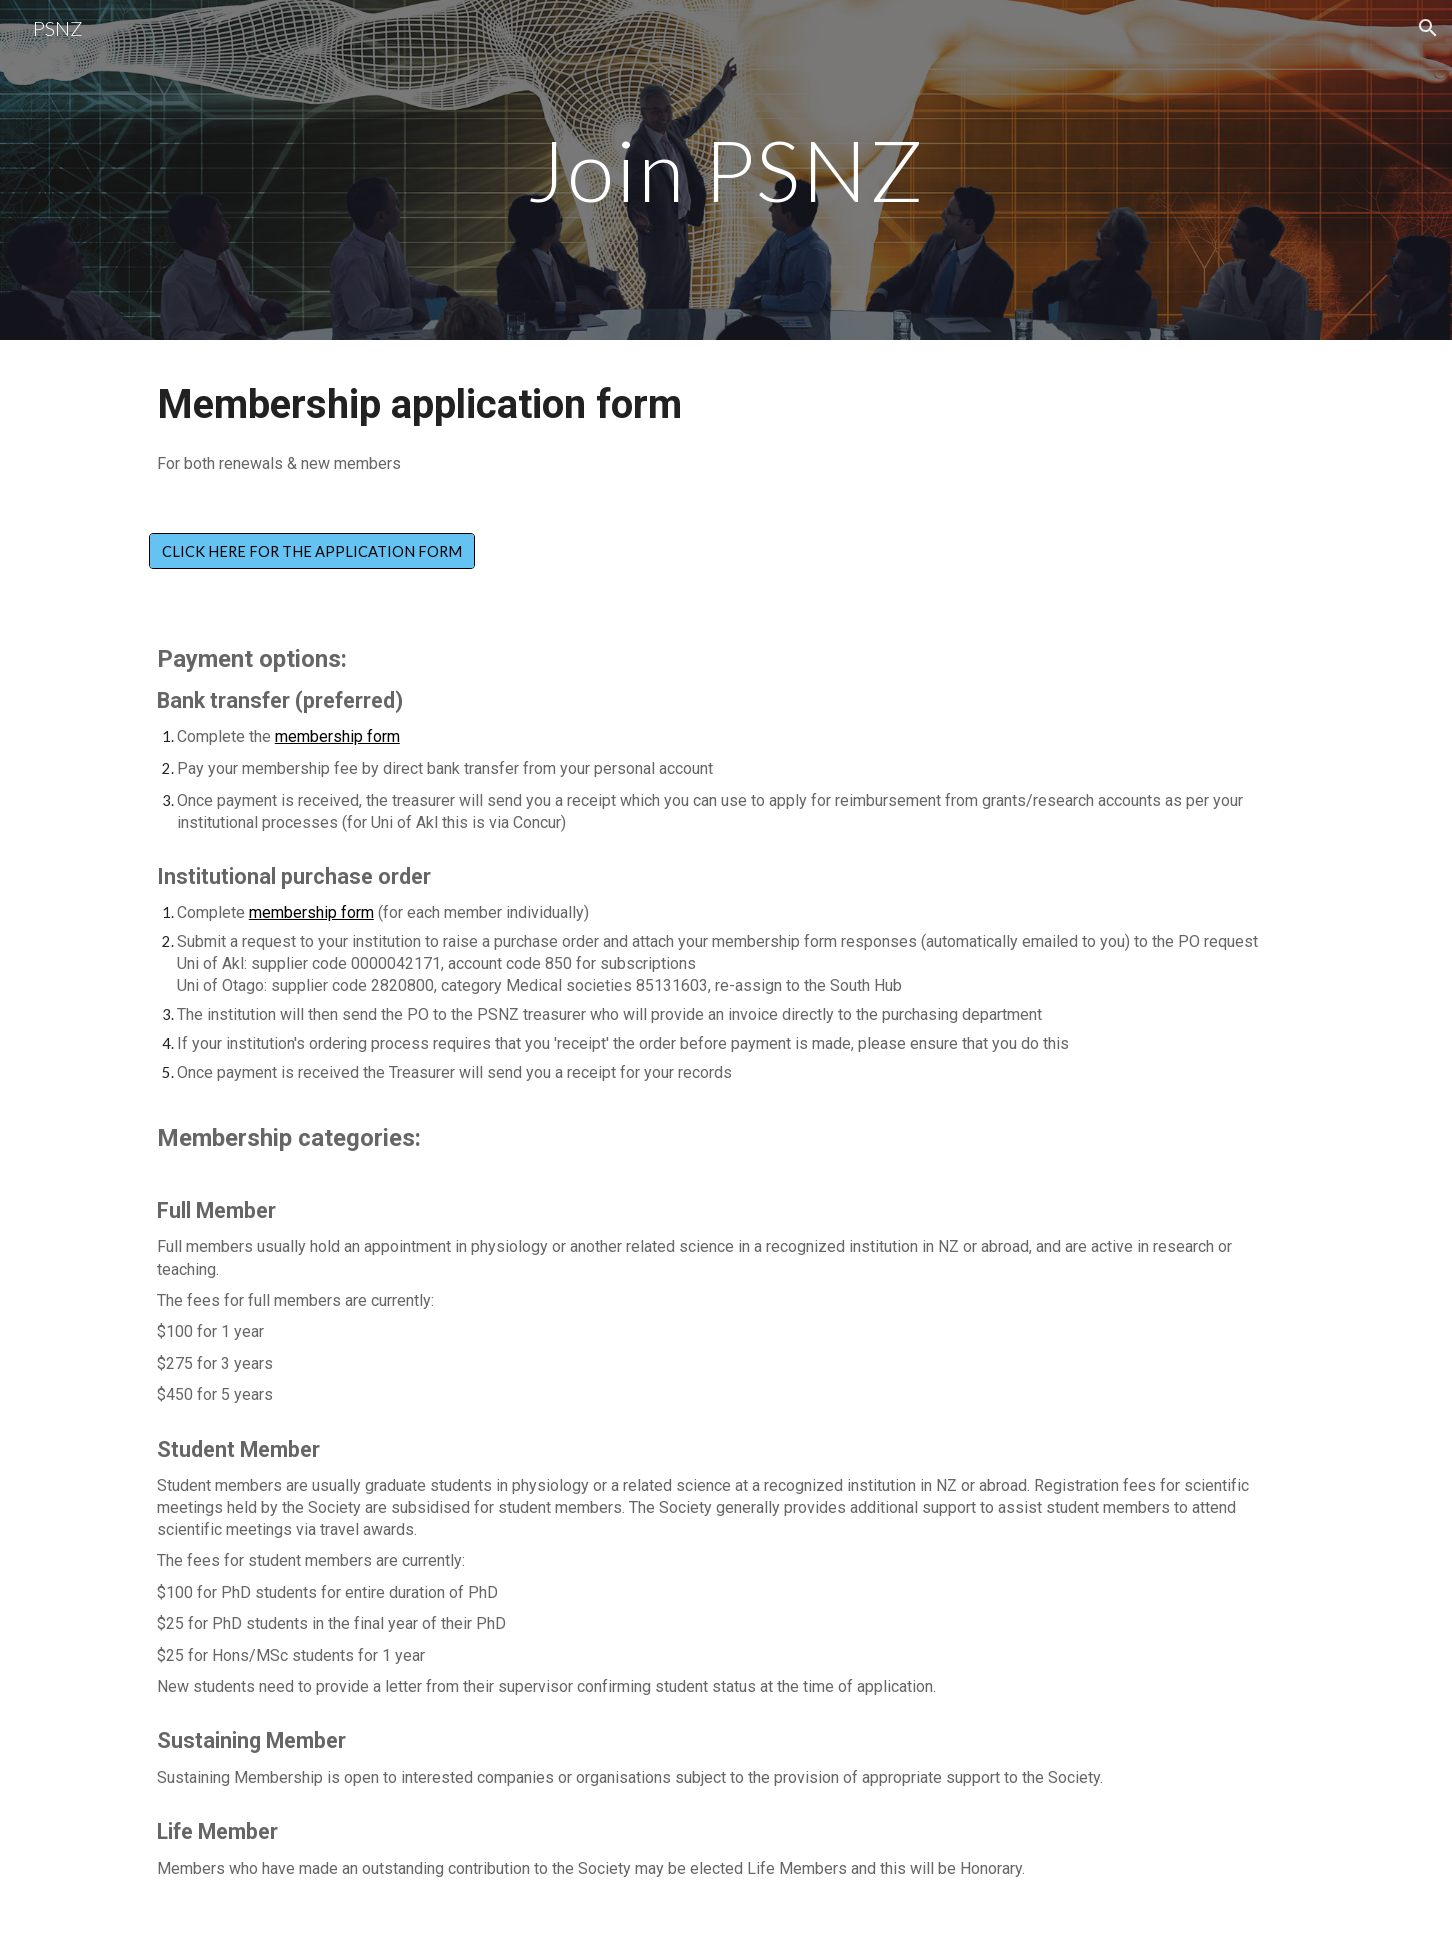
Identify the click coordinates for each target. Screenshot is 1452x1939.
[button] (1428, 28)
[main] (726, 169)
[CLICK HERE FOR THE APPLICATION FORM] (312, 551)
